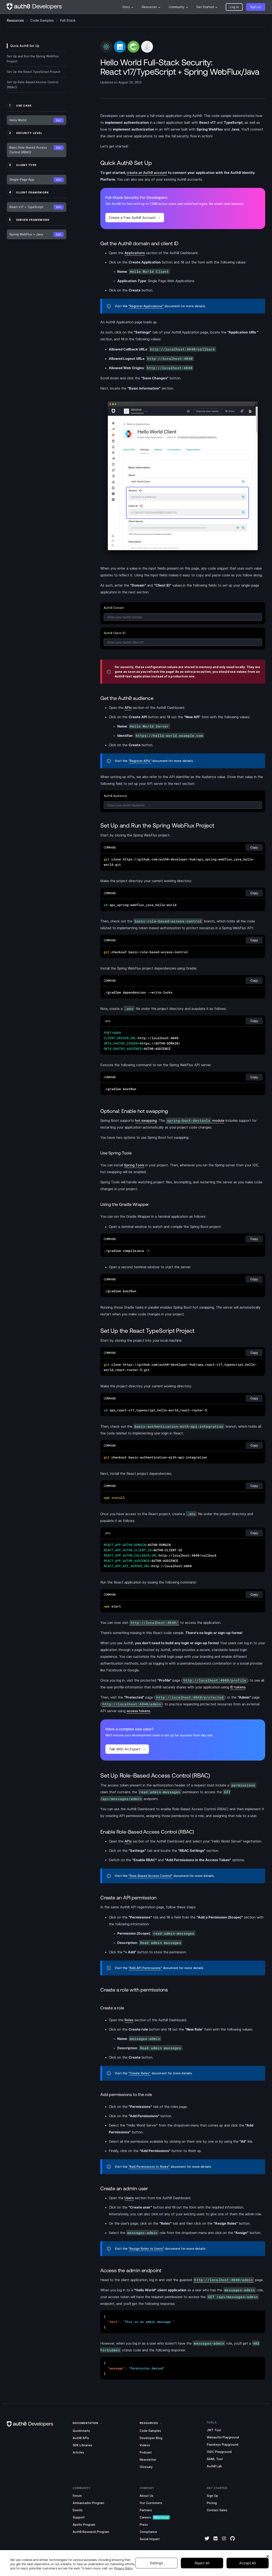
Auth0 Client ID (114, 633)
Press (144, 2524)
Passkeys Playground (222, 2444)
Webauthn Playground (223, 2437)
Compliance (148, 2532)
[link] (85, 2423)
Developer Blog (151, 2438)
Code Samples (150, 2430)
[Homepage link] (34, 7)
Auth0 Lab (214, 2466)
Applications (135, 253)
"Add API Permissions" (145, 1968)
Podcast (146, 2452)
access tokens (138, 1711)
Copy (254, 847)
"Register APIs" (140, 761)
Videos (145, 2445)
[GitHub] (232, 2541)
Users (129, 2198)
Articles (78, 2452)
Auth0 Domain (114, 608)
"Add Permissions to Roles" (149, 2166)
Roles (129, 2020)
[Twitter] (207, 2541)
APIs (128, 707)
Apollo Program (84, 2524)
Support (79, 2517)
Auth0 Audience (115, 796)
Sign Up (212, 2495)
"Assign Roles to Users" (146, 2248)
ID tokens (237, 1687)
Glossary (146, 2467)
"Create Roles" (140, 2073)
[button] (234, 7)
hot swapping (146, 1120)
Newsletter (148, 2459)
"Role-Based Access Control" (151, 1876)
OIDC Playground (219, 2452)
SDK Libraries (82, 2445)
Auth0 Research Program (91, 2532)
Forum (77, 2495)
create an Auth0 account (147, 172)
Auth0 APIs (81, 2438)
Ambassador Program (88, 2503)
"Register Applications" (146, 306)
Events (78, 2510)
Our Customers (151, 2503)
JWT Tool (214, 2430)
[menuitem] (128, 7)
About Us (146, 2495)
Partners (146, 2510)
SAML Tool (215, 2459)
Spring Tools (134, 1165)
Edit (58, 120)
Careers (145, 2517)
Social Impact (150, 2539)
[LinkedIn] (215, 2541)
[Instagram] (224, 2541)
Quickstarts (81, 2430)
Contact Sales (217, 2510)
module (195, 1120)
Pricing (212, 2503)
